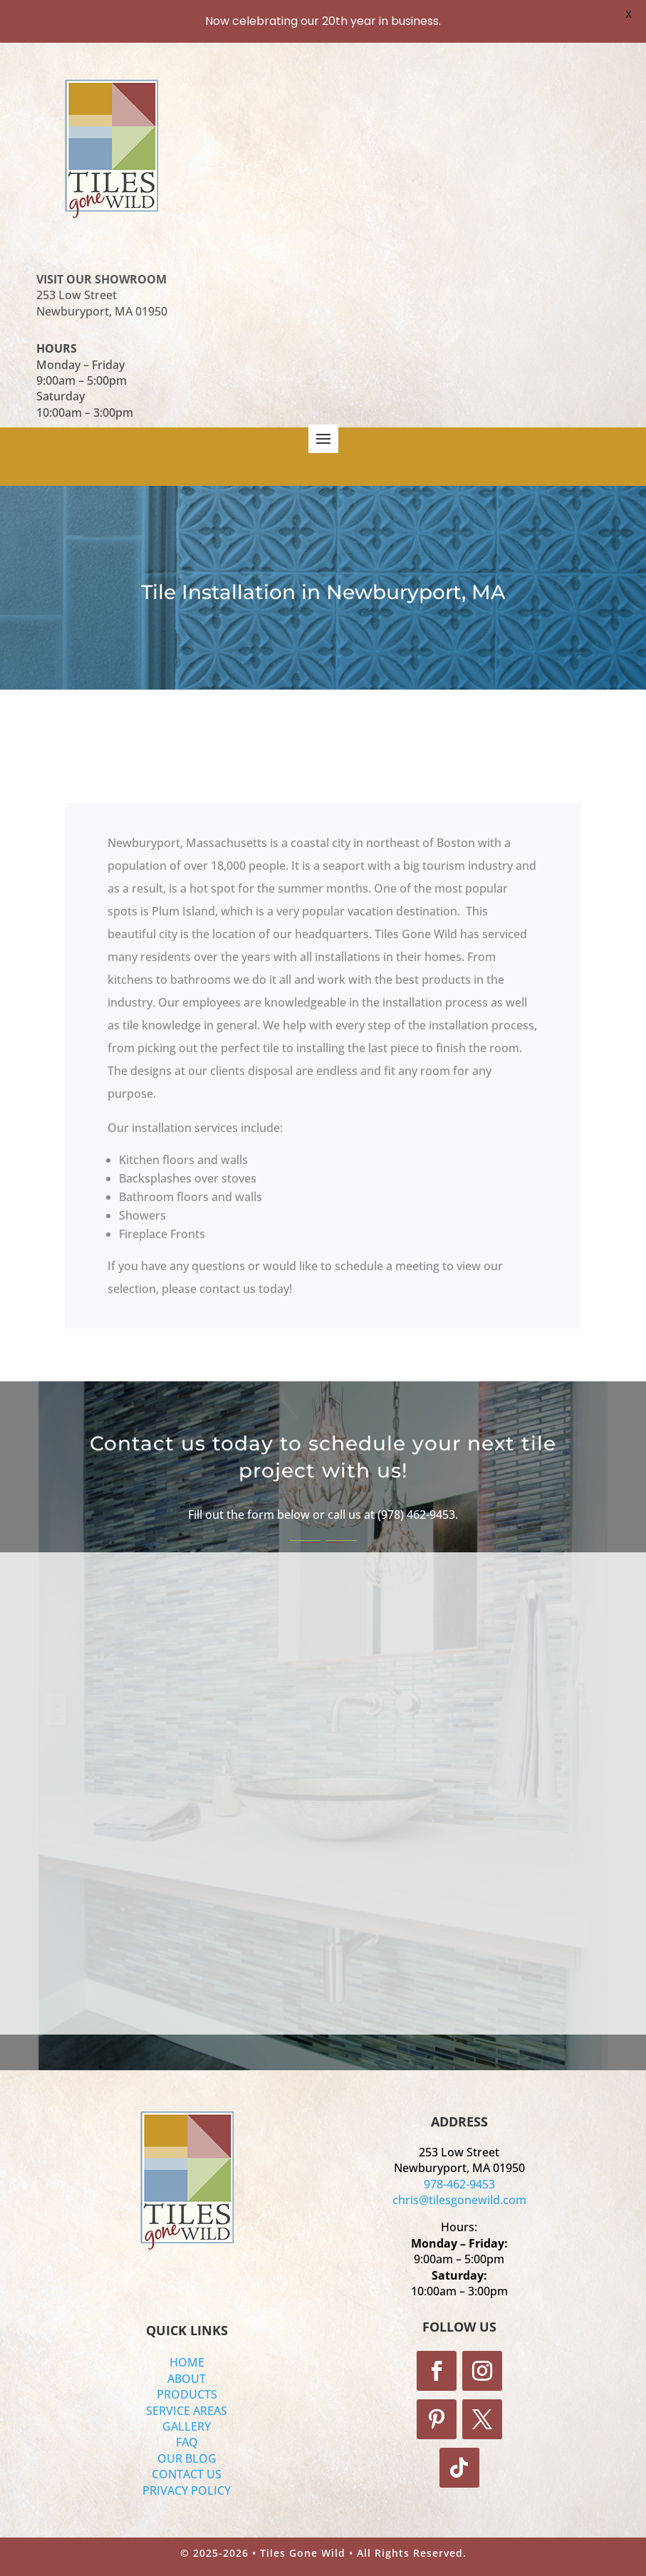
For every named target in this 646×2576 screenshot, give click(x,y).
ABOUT (186, 2379)
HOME (187, 2362)
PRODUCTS (187, 2394)
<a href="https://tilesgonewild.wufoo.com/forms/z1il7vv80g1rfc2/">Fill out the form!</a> (328, 1782)
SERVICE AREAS (186, 2411)
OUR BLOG (187, 2458)
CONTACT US (187, 2474)
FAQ (187, 2442)
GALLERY (186, 2426)
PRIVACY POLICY (186, 2490)
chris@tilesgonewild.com (459, 2200)
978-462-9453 (459, 2184)
